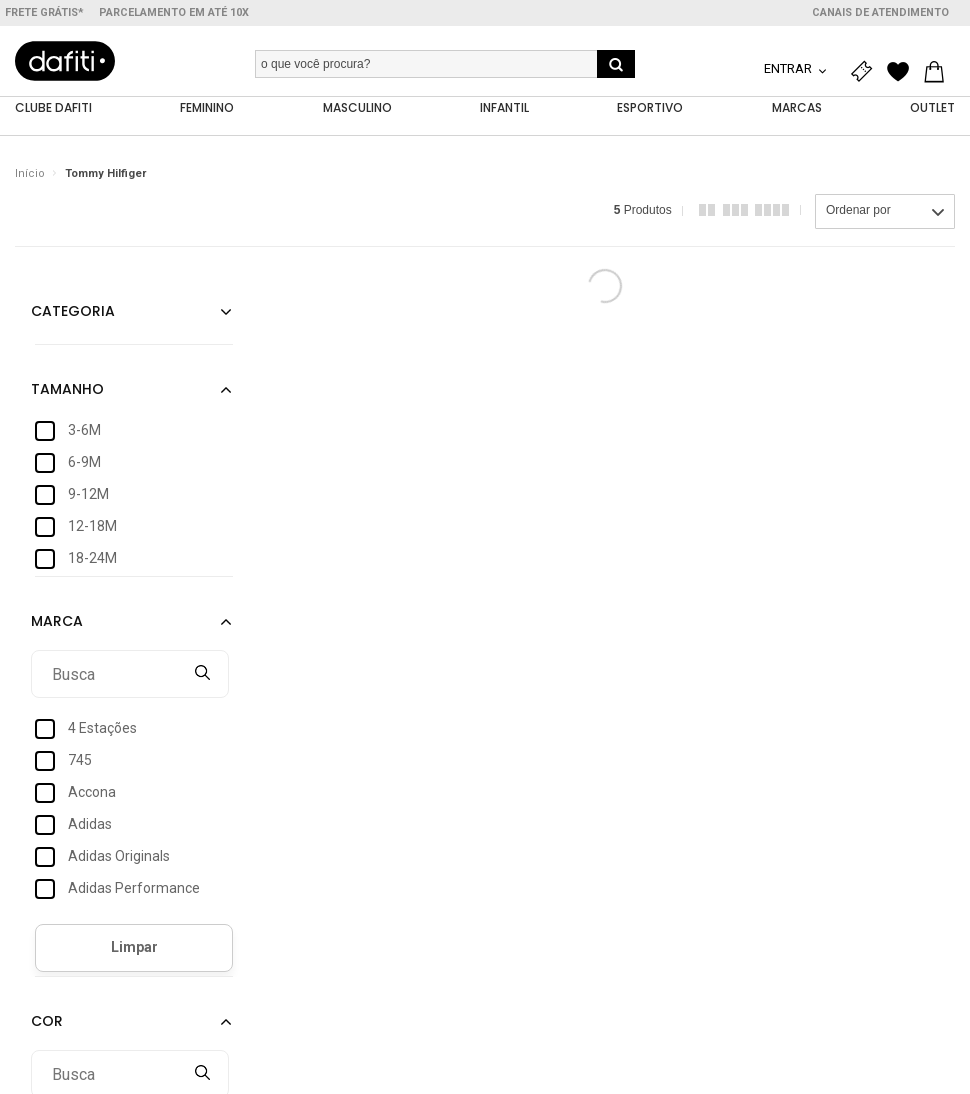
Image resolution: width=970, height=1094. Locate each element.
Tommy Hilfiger (105, 174)
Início (30, 174)
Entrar (789, 68)
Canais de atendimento (880, 12)
